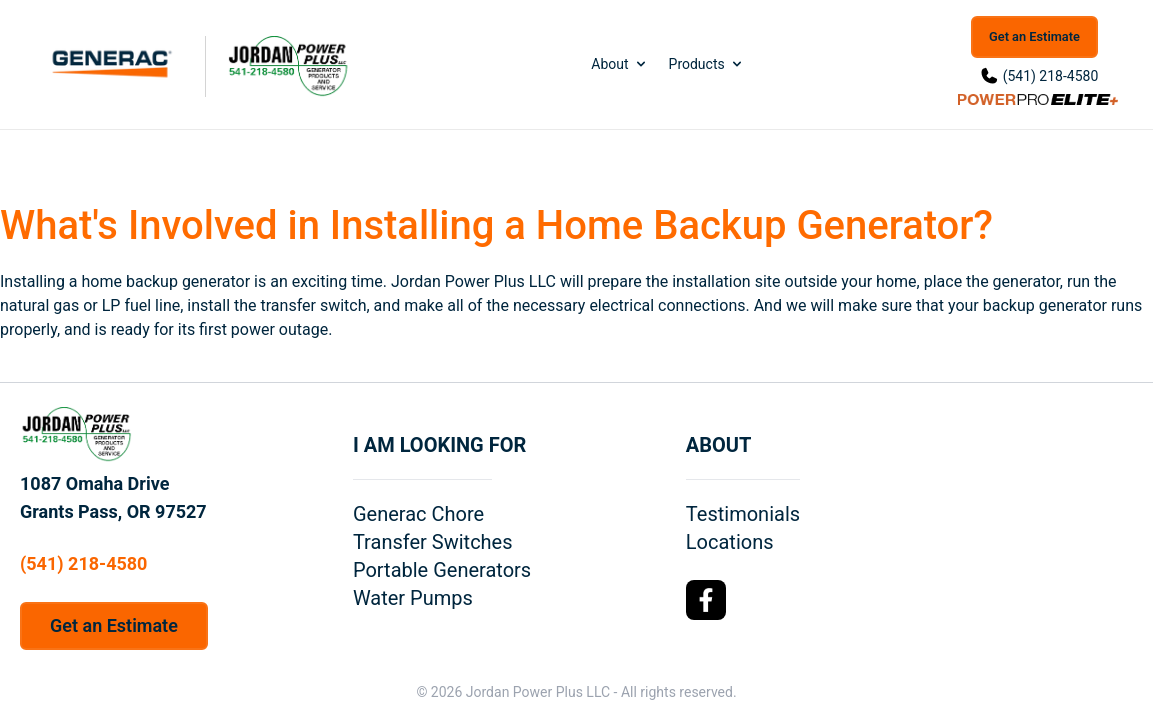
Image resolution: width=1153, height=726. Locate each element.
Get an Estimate (1034, 36)
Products (707, 64)
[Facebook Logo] (706, 600)
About (619, 64)
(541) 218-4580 (1051, 76)
